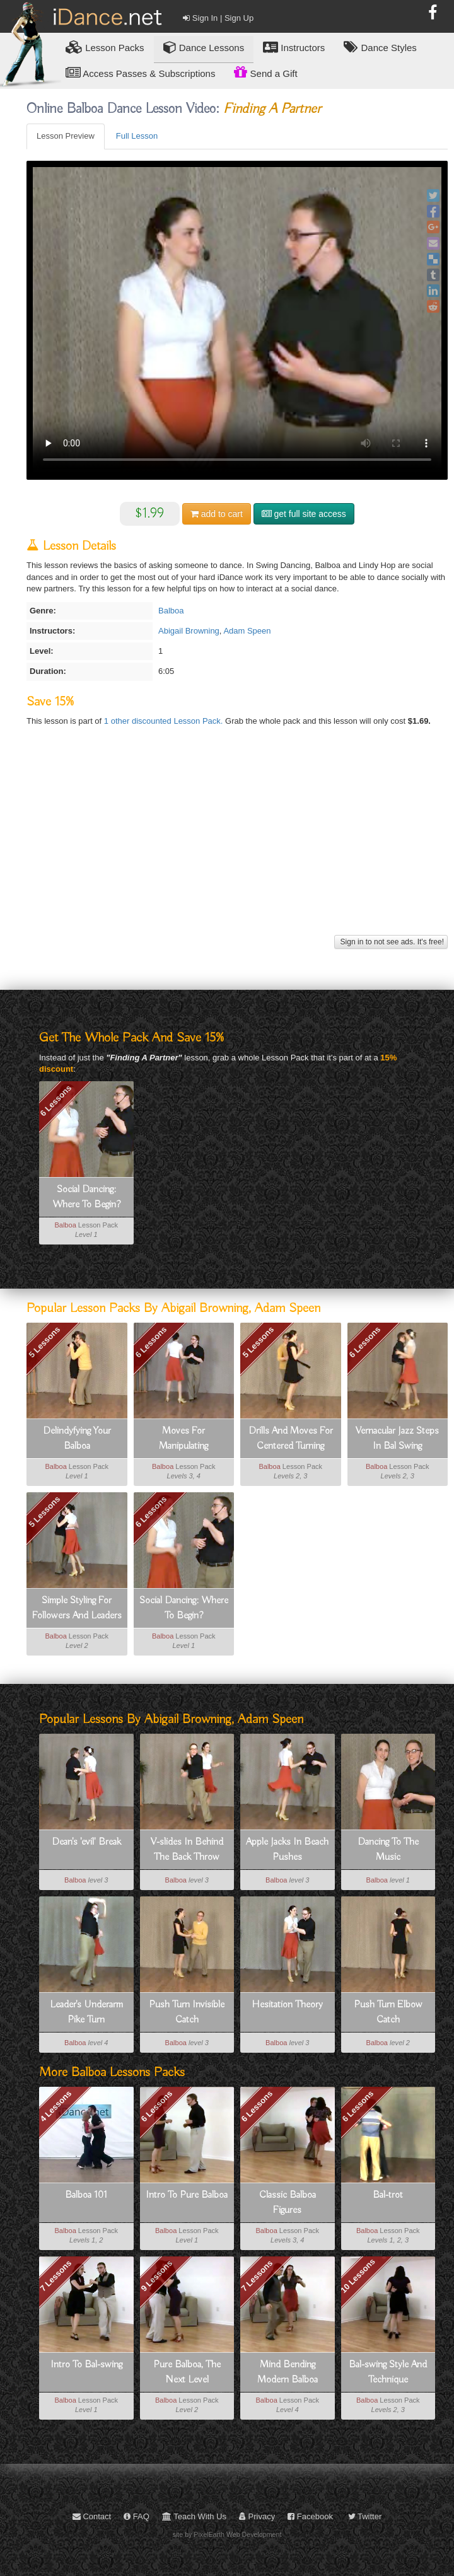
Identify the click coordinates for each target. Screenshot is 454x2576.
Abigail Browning (188, 630)
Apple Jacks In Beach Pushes (287, 1850)
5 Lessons (44, 1342)
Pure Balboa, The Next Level (187, 2372)
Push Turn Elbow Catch (388, 2012)
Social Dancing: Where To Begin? (86, 1197)
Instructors (294, 47)
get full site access (304, 514)
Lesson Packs (105, 47)
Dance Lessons (204, 47)
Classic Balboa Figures (287, 2203)
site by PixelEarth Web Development (227, 2534)
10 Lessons (358, 2275)
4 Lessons (56, 2105)
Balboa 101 (86, 2195)
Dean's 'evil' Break (86, 1842)
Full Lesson (137, 136)
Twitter (365, 2516)
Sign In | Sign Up (218, 18)
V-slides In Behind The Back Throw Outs (187, 1850)
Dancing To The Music (388, 1850)
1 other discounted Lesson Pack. (164, 721)
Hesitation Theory (287, 2005)
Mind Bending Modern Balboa (287, 2372)
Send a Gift (265, 71)
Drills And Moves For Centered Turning (290, 1439)
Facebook (310, 2516)
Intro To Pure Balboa (187, 2195)
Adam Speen (247, 630)
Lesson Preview (66, 136)
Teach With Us (194, 2516)
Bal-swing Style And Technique (388, 2372)
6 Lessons (56, 1100)
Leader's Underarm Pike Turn (86, 2012)
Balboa (170, 610)
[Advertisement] (235, 843)
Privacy (257, 2516)
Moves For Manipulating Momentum (183, 1439)
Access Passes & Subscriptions (140, 72)
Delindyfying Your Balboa (77, 1439)
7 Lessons (56, 2276)
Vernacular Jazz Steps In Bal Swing (397, 1439)
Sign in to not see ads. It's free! (391, 941)
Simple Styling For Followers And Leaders (77, 1608)
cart (216, 514)
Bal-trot (388, 2195)
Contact (92, 2516)
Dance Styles (380, 47)
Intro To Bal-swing (86, 2364)
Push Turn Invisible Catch (186, 2012)
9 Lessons (156, 2276)
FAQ (136, 2516)
